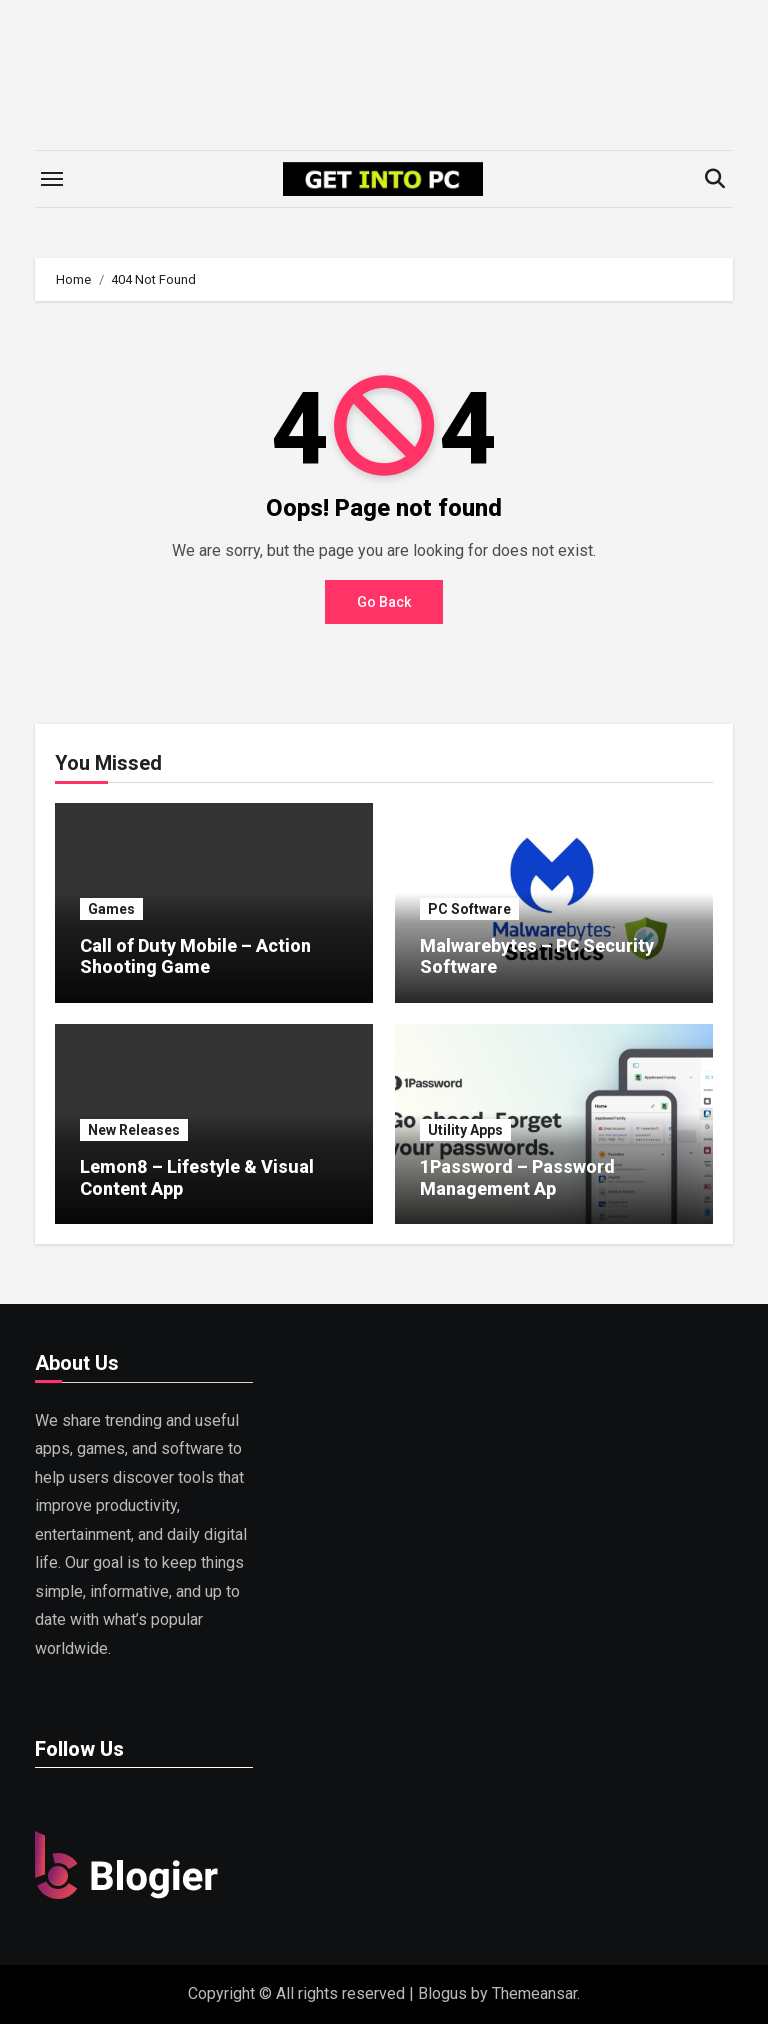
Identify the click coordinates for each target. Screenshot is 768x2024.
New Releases (134, 1130)
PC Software (469, 909)
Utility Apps (465, 1130)
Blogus (442, 1993)
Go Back (384, 602)
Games (111, 909)
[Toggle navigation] (52, 179)
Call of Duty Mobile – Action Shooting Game (195, 956)
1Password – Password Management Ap (517, 1177)
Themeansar (534, 1993)
